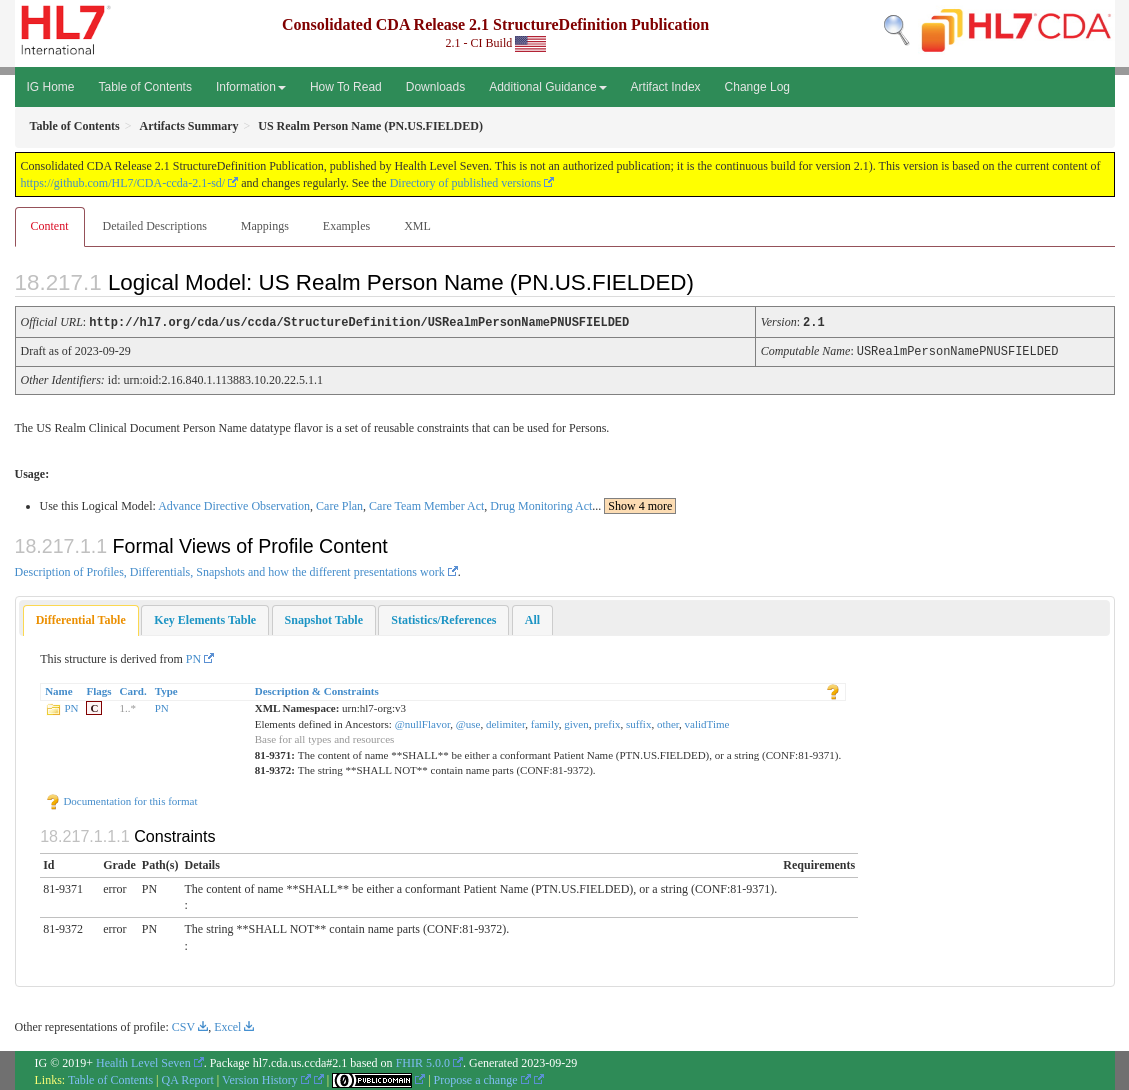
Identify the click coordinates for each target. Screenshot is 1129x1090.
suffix (638, 722)
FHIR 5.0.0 (423, 1061)
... (634, 504)
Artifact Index (666, 87)
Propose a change (482, 1078)
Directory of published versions (466, 183)
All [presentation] (532, 618)
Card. (133, 689)
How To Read (346, 87)
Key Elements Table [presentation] (205, 618)
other (668, 722)
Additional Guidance (547, 87)
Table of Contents (145, 87)
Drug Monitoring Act (541, 504)
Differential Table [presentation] (81, 618)
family (545, 722)
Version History (266, 1078)
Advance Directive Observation (234, 504)
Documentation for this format (121, 799)
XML (417, 226)
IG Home (51, 87)
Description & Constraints (317, 689)
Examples (346, 226)
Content (50, 226)
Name (59, 689)
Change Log (757, 87)
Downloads (435, 87)
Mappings (265, 226)
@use (468, 722)
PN (193, 657)
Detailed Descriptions (155, 226)
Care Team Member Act (426, 504)
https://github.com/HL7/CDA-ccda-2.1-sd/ (123, 183)
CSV (183, 1025)
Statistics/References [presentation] (443, 618)
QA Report (188, 1078)
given (576, 722)
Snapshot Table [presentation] (324, 618)
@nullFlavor (423, 722)
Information (251, 87)
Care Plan (339, 504)
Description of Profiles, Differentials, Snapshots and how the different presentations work (230, 570)
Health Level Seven (143, 1061)
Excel (227, 1025)
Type (166, 689)
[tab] (81, 618)
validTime (707, 722)
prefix (607, 722)
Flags (98, 689)
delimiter (505, 722)
